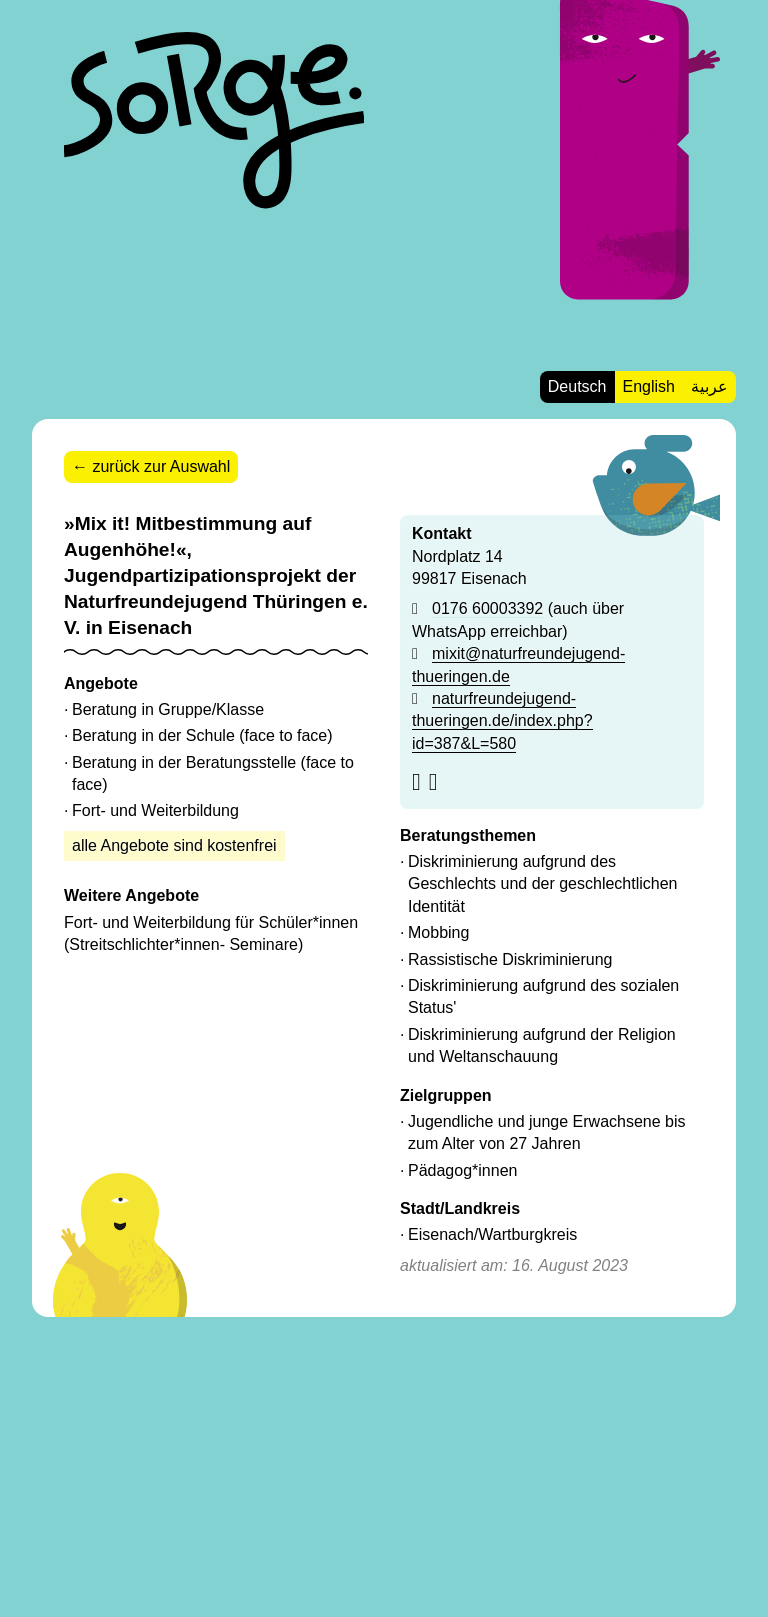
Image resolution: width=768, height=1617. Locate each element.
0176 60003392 (487, 608)
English (649, 386)
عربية (709, 386)
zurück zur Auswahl (161, 466)
